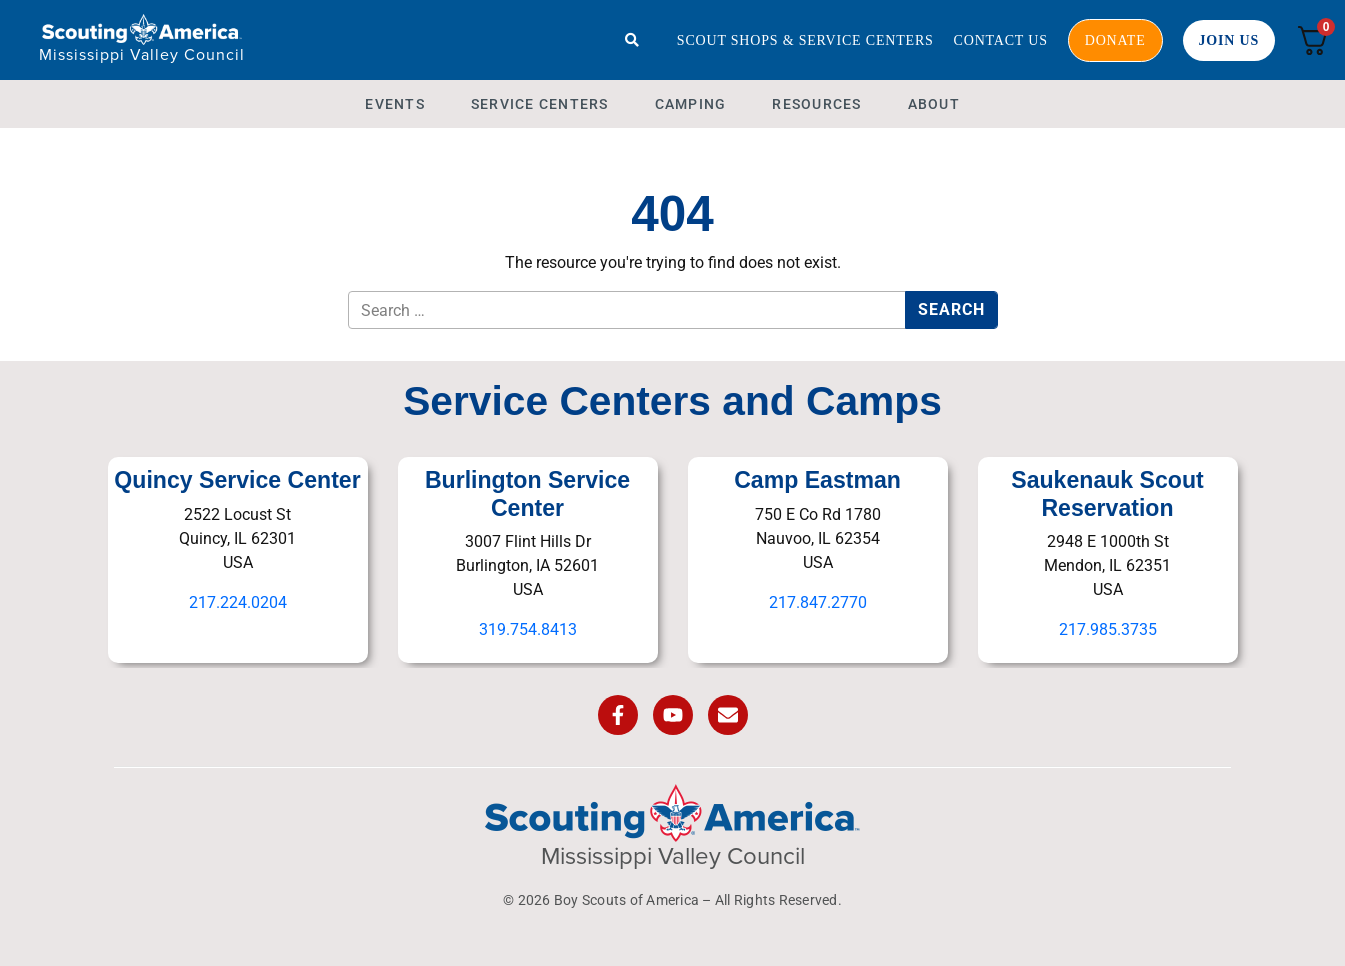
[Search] (632, 40)
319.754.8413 (528, 629)
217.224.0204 (238, 602)
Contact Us (1001, 40)
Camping (691, 104)
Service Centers (540, 104)
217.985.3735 (1108, 629)
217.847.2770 (818, 602)
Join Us (1229, 40)
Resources (816, 104)
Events (395, 104)
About (934, 104)
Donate (1115, 40)
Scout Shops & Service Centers (805, 40)
